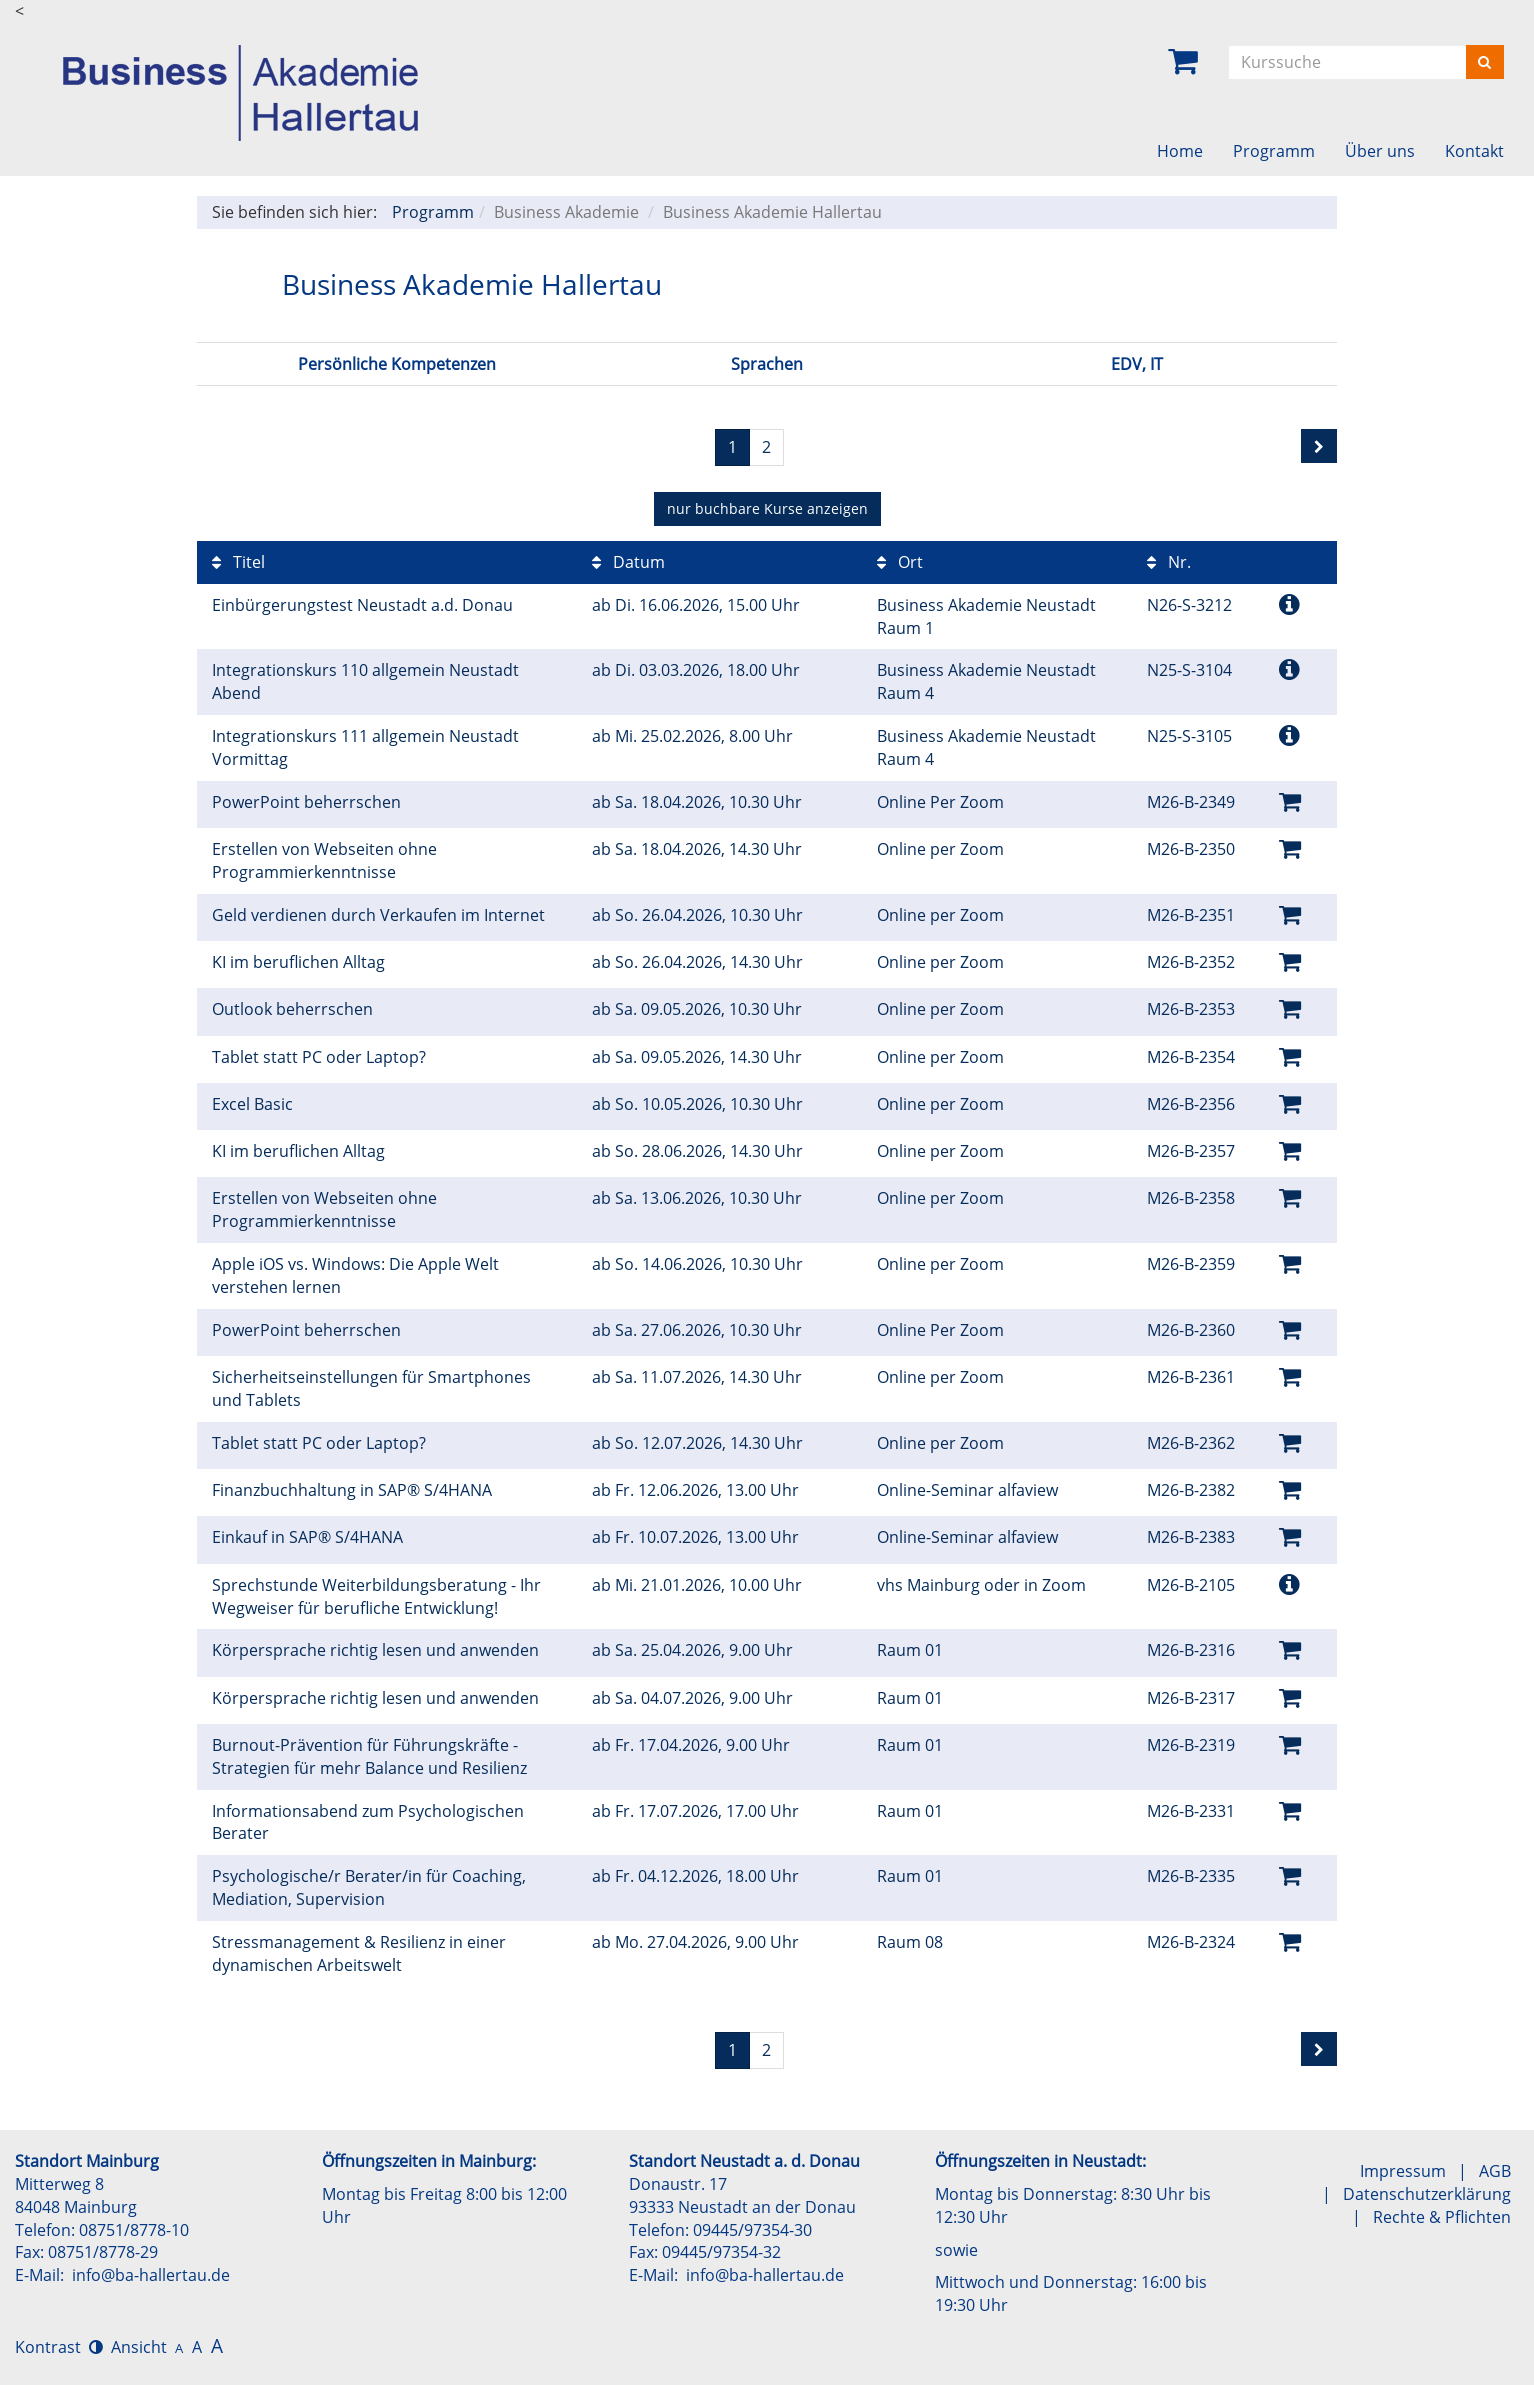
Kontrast (59, 2347)
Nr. (1169, 562)
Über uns (1380, 151)
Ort (900, 562)
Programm (1274, 151)
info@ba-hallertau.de (151, 2275)
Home (1180, 151)
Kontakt (1474, 151)
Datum (628, 562)
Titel (238, 562)
